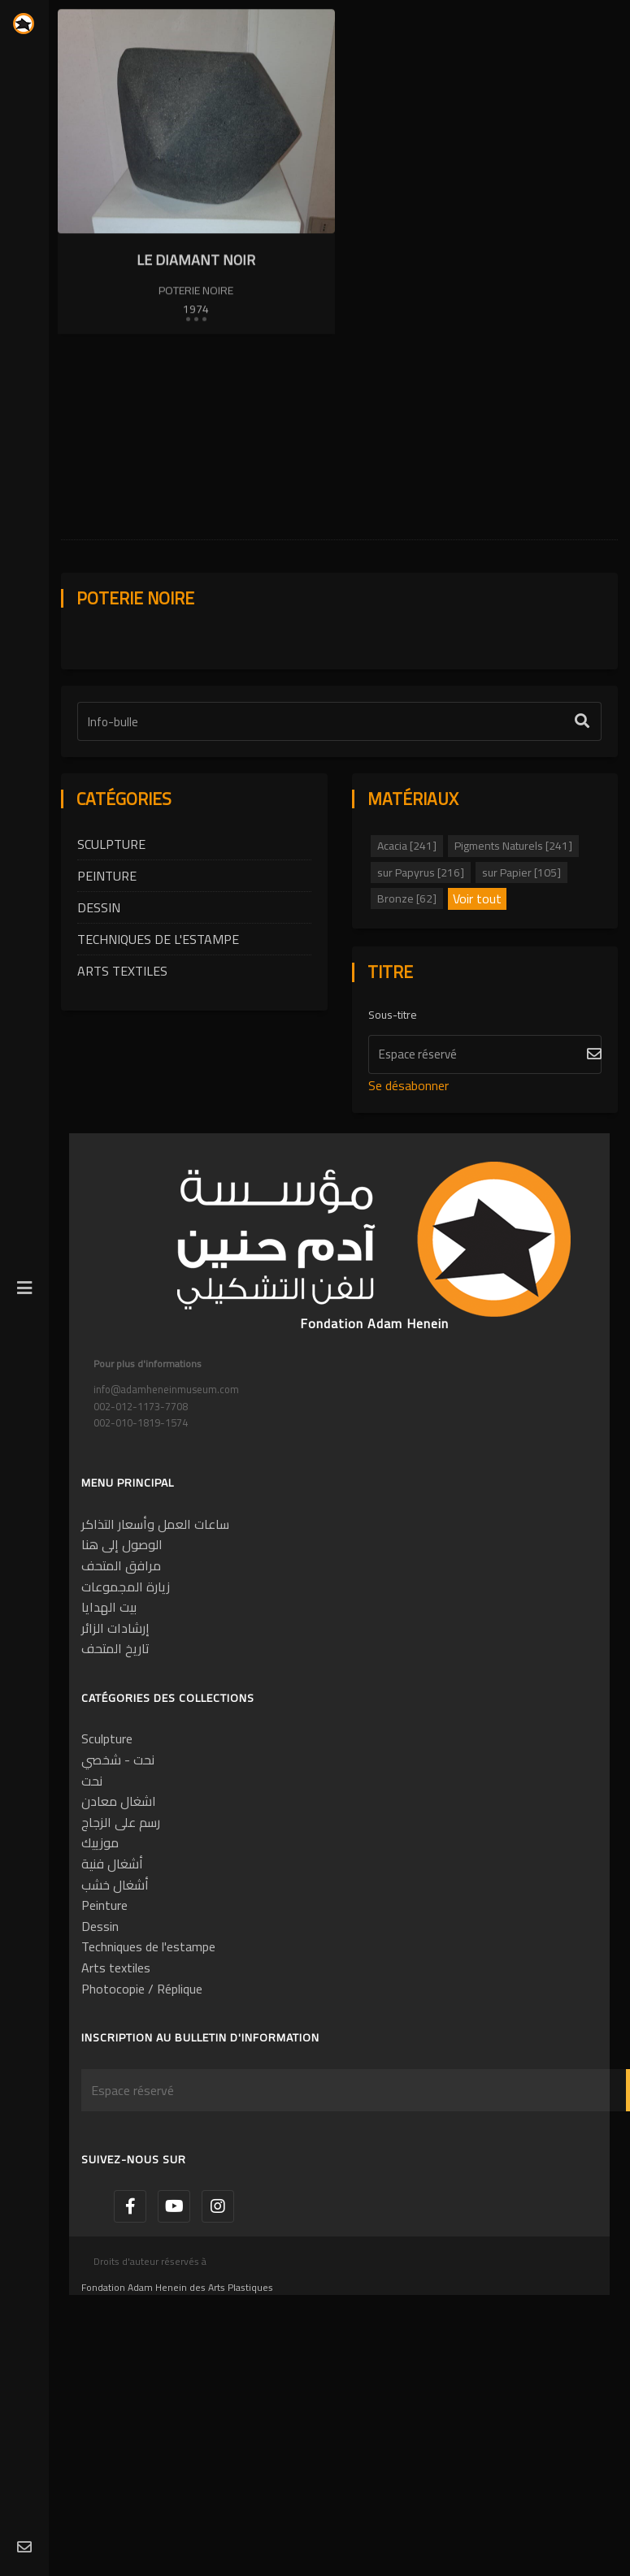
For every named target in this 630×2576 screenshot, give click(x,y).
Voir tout (477, 1029)
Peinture (107, 1005)
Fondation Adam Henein (374, 1453)
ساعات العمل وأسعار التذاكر (155, 1654)
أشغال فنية (112, 1993)
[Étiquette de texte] (339, 851)
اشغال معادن (118, 1931)
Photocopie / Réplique (141, 2118)
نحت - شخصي (117, 1889)
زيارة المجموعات (125, 1716)
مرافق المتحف (121, 1695)
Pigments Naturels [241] (513, 975)
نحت (91, 1910)
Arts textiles (122, 1100)
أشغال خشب (115, 2014)
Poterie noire (196, 290)
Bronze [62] (407, 1028)
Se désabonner (408, 1215)
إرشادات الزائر (115, 1758)
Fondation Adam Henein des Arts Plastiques (177, 2417)
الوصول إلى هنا (122, 1675)
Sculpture (111, 974)
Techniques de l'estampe (158, 1069)
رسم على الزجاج (120, 1952)
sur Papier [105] (521, 1002)
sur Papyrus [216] (420, 1002)
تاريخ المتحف (115, 1779)
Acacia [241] (407, 975)
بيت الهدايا (109, 1737)
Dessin (98, 1037)
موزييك (100, 1972)
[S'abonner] (485, 1184)
